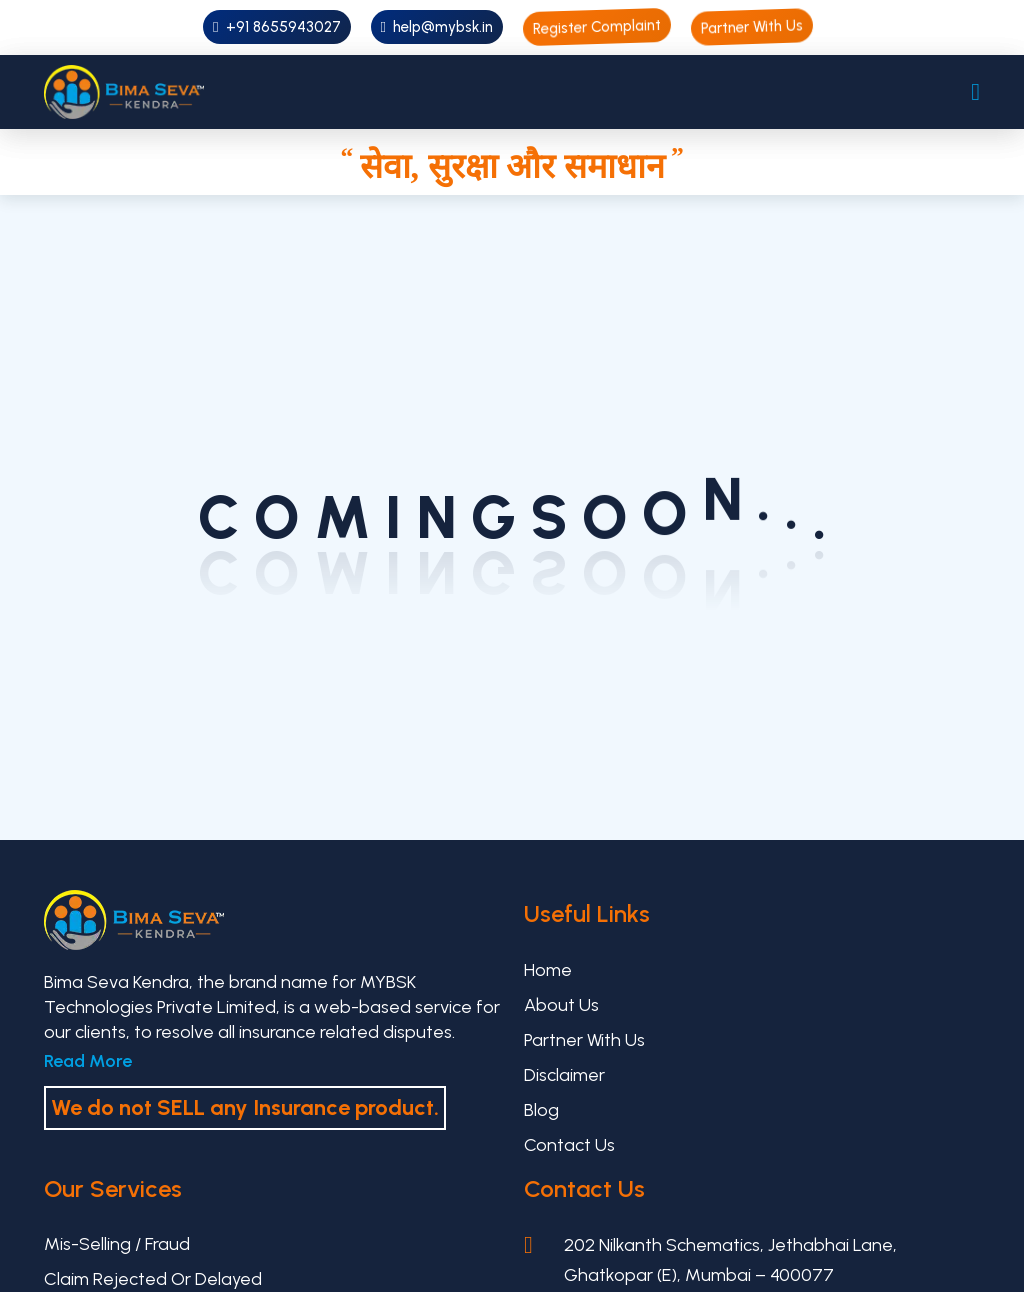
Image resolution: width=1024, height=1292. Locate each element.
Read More (88, 1061)
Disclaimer (564, 1075)
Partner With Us (752, 27)
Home (548, 970)
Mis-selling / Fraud (117, 1244)
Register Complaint (597, 27)
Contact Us (569, 1145)
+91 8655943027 (276, 27)
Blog (541, 1110)
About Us (561, 1005)
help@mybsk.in (437, 27)
